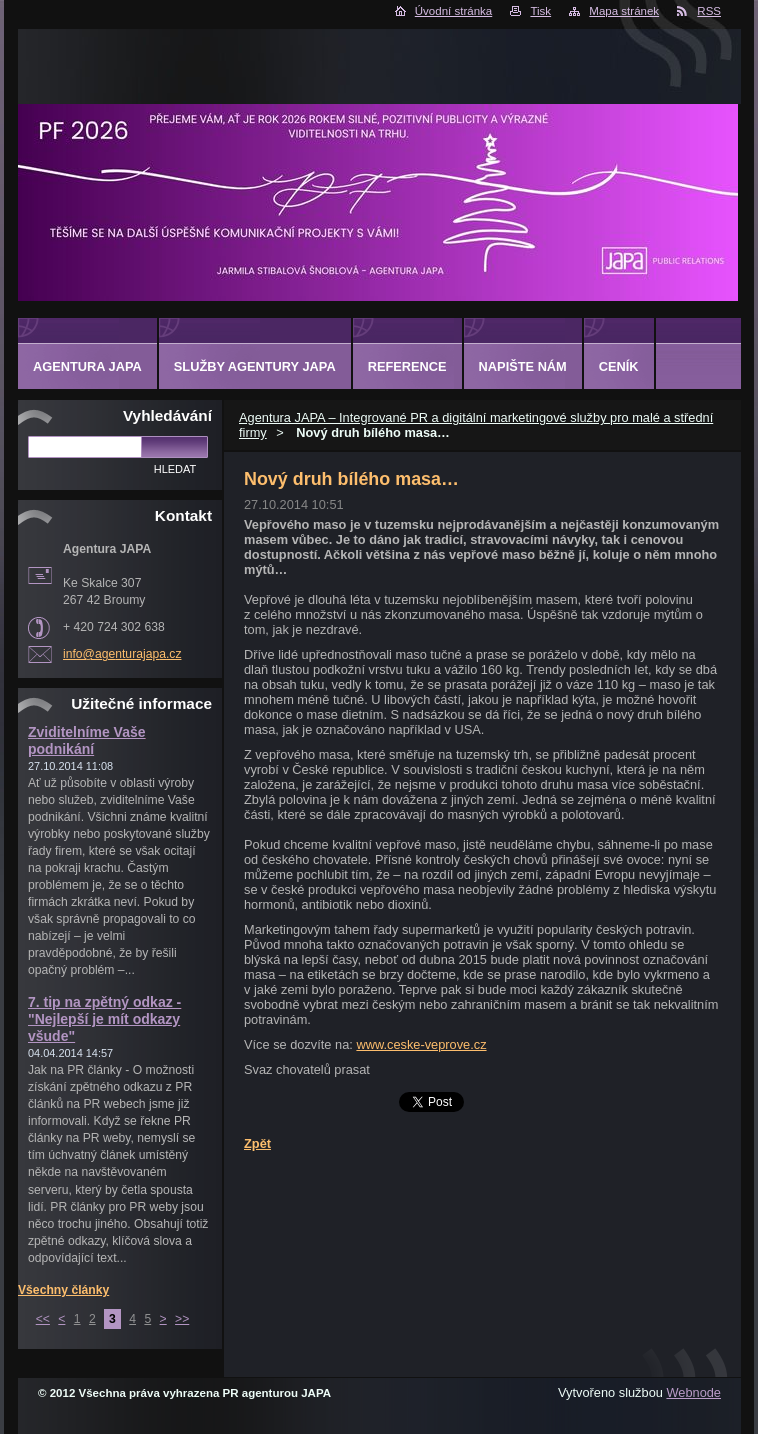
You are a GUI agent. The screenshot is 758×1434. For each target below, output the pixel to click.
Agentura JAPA (87, 366)
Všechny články (63, 1290)
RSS (709, 11)
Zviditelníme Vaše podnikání (87, 740)
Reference (407, 366)
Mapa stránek (624, 11)
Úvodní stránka (453, 11)
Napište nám (523, 366)
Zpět (257, 1143)
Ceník (619, 366)
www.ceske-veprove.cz (421, 1044)
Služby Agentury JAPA (255, 366)
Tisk (540, 11)
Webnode (693, 1392)
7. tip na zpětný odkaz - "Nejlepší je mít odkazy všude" (104, 1019)
